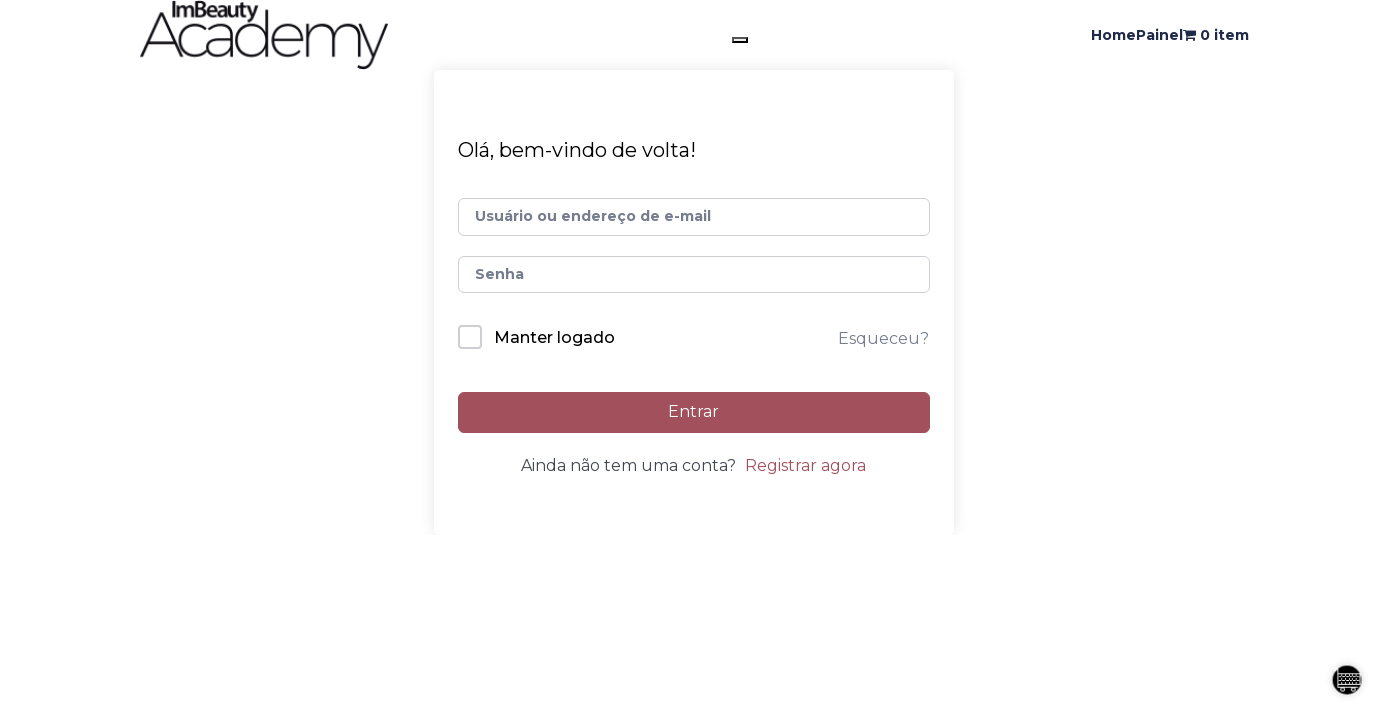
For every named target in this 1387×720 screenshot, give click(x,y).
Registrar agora (805, 465)
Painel (1159, 35)
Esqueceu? (883, 338)
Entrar (693, 411)
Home (1113, 35)
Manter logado (554, 337)
